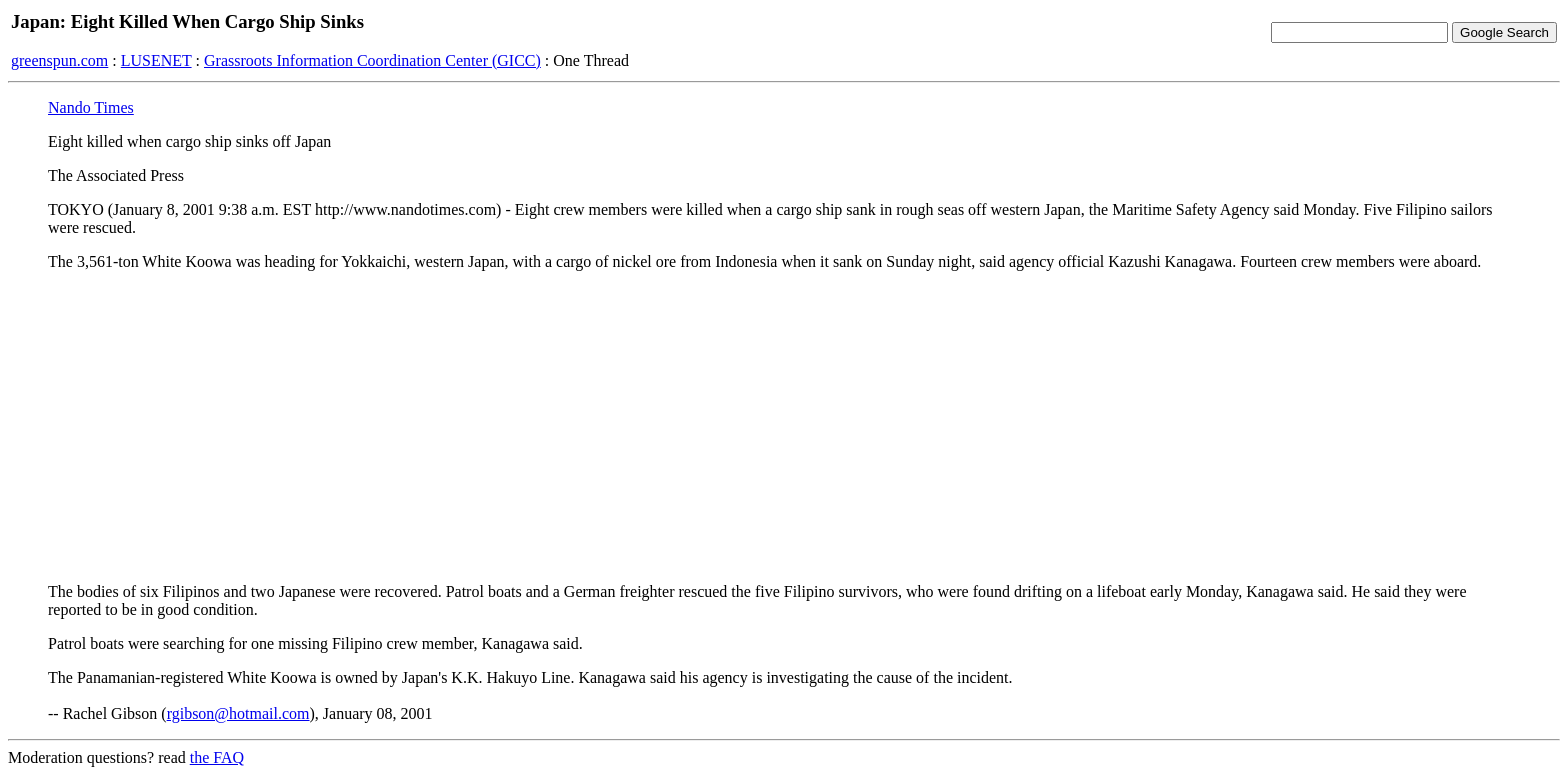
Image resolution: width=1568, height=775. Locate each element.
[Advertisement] (784, 427)
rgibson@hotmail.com (238, 713)
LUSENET (156, 60)
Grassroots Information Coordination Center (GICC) (372, 60)
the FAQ (217, 757)
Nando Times (91, 107)
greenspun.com (59, 60)
